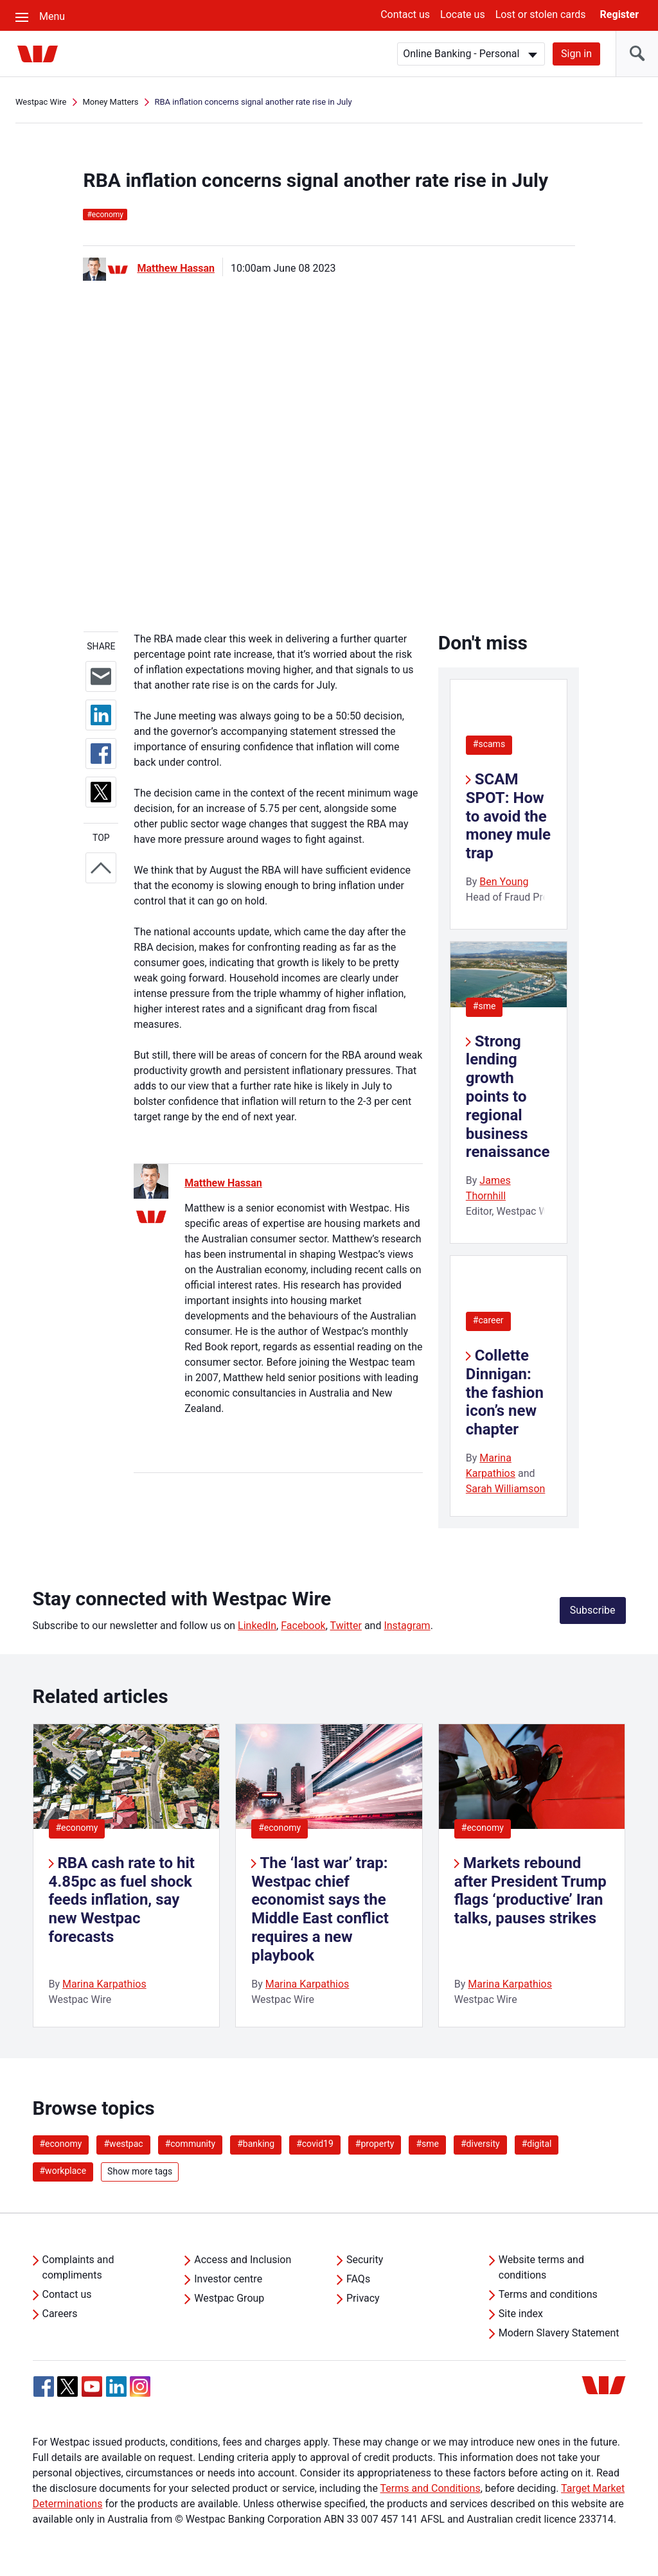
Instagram (407, 1625)
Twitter (346, 1625)
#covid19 (314, 2144)
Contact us (405, 14)
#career (488, 1320)
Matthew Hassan (176, 268)
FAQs (358, 2279)
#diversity (480, 2144)
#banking (255, 2144)
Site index (521, 2313)
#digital (537, 2144)
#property (375, 2144)
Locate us (462, 14)
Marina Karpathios (104, 1984)
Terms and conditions (548, 2294)
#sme (484, 1006)
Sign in (576, 54)
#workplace (63, 2171)
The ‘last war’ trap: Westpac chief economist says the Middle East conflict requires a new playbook (320, 1909)
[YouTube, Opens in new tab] (92, 2386)
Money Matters (110, 102)
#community (190, 2144)
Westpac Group (229, 2298)
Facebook (303, 1625)
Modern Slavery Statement (559, 2333)
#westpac (123, 2144)
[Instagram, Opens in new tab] (140, 2393)
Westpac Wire (40, 102)
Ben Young (503, 882)
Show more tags (139, 2171)
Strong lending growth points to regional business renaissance (508, 1096)
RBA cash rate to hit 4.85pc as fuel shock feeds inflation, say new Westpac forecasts (122, 1900)
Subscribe (593, 1610)
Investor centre (228, 2279)
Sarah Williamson (506, 1489)
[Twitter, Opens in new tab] (67, 2386)
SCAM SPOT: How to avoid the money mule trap (508, 816)
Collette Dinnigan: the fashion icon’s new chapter (505, 1392)
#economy (77, 1827)
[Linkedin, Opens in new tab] (116, 2386)
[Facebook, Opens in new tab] (44, 2386)
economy (105, 214)
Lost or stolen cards (540, 14)
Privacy (363, 2298)
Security (364, 2260)
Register (619, 14)
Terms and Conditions (430, 2488)
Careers (60, 2313)
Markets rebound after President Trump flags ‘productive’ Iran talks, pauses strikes (530, 1890)
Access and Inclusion (242, 2260)
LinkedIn (257, 1625)
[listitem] (126, 1875)
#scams (489, 744)
